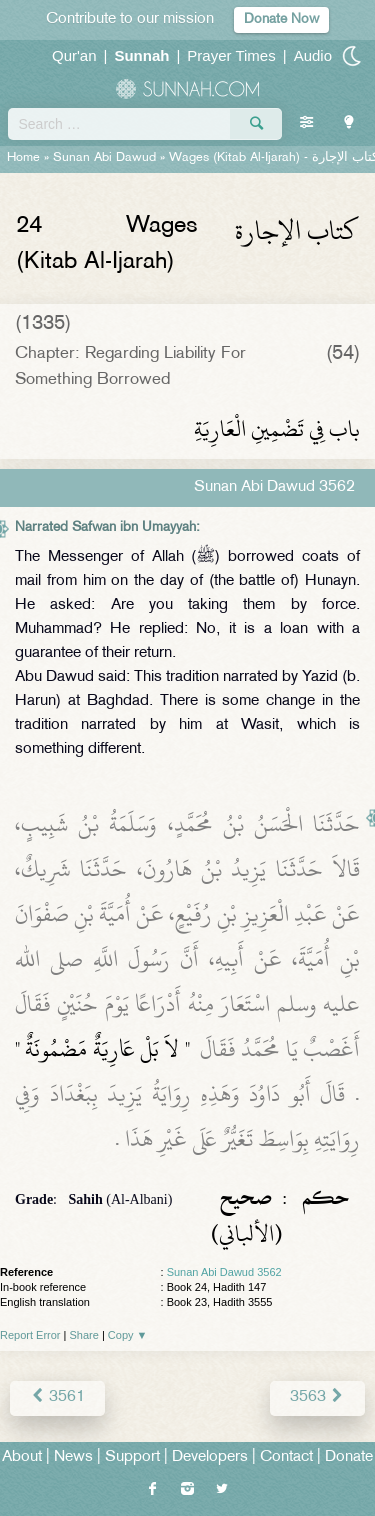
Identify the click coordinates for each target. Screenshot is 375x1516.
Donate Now (281, 19)
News (73, 1457)
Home (23, 158)
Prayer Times (231, 55)
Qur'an (74, 55)
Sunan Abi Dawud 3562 (224, 1272)
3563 (317, 1397)
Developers (210, 1457)
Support (132, 1457)
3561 (57, 1397)
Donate (349, 1457)
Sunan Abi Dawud (104, 158)
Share (84, 1335)
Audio (313, 55)
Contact (286, 1457)
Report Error (30, 1335)
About (22, 1457)
